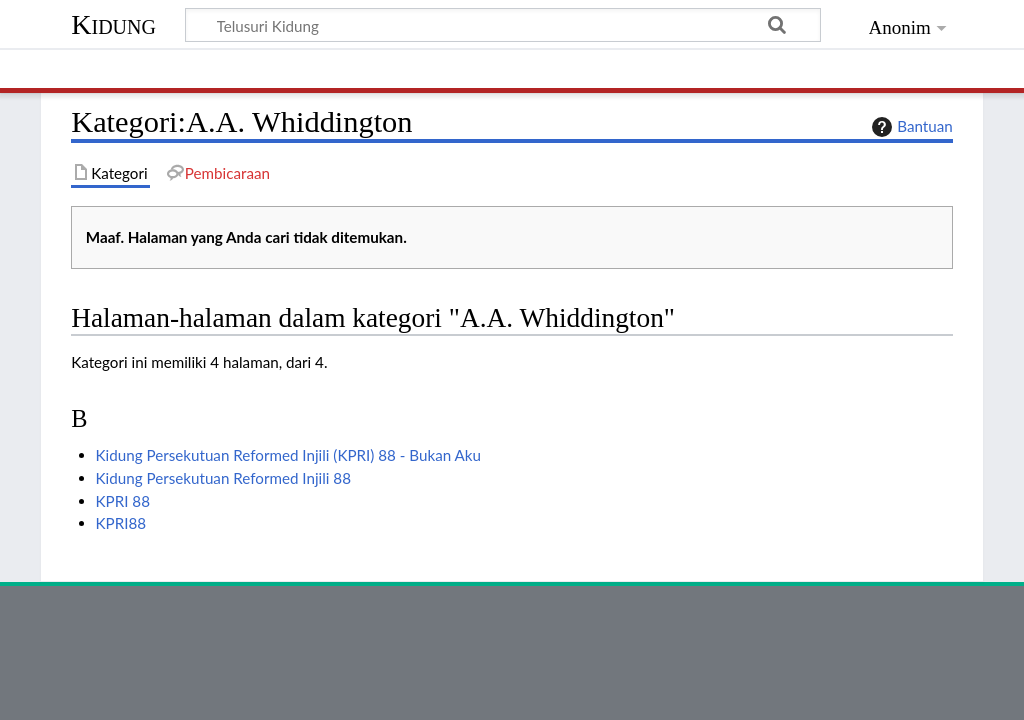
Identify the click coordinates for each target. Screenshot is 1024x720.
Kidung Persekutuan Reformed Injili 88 (223, 478)
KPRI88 (121, 523)
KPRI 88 (123, 501)
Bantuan (910, 127)
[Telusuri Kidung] (503, 25)
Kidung (113, 24)
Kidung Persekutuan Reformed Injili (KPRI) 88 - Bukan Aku (289, 455)
